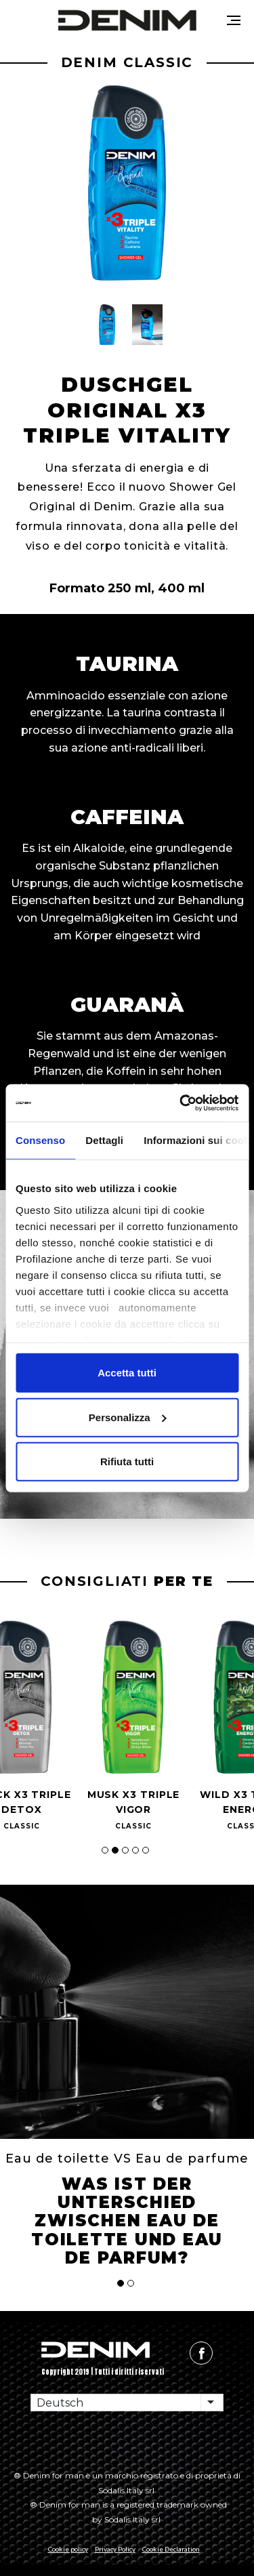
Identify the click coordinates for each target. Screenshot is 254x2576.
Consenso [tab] (40, 1140)
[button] (107, 324)
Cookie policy (68, 2549)
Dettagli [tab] (104, 1140)
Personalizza (128, 1417)
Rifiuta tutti (127, 1461)
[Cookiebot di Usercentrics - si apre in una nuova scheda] (180, 1102)
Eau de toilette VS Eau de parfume (127, 2158)
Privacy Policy (115, 2549)
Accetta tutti (127, 1372)
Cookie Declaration (171, 2549)
